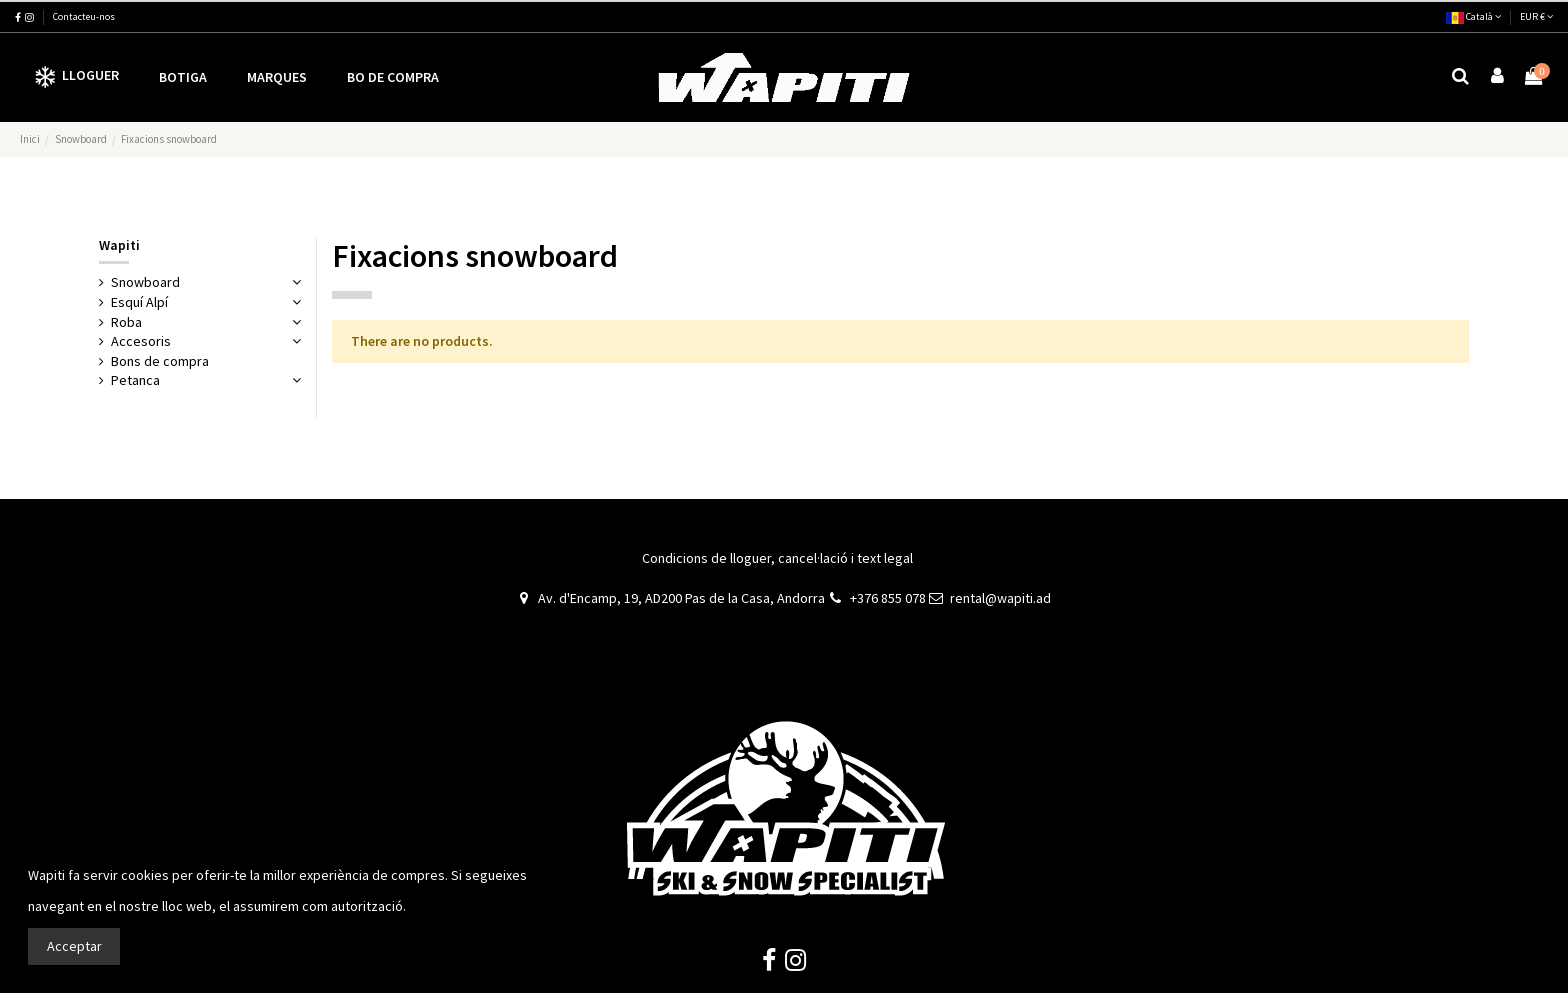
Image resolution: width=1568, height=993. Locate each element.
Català (1473, 16)
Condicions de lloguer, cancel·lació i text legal (777, 558)
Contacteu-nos (84, 16)
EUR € (1536, 16)
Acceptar (74, 946)
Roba (126, 322)
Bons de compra (160, 361)
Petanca (135, 380)
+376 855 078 (888, 598)
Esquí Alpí (139, 302)
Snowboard (145, 282)
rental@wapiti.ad (1000, 598)
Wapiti (119, 245)
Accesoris (141, 341)
